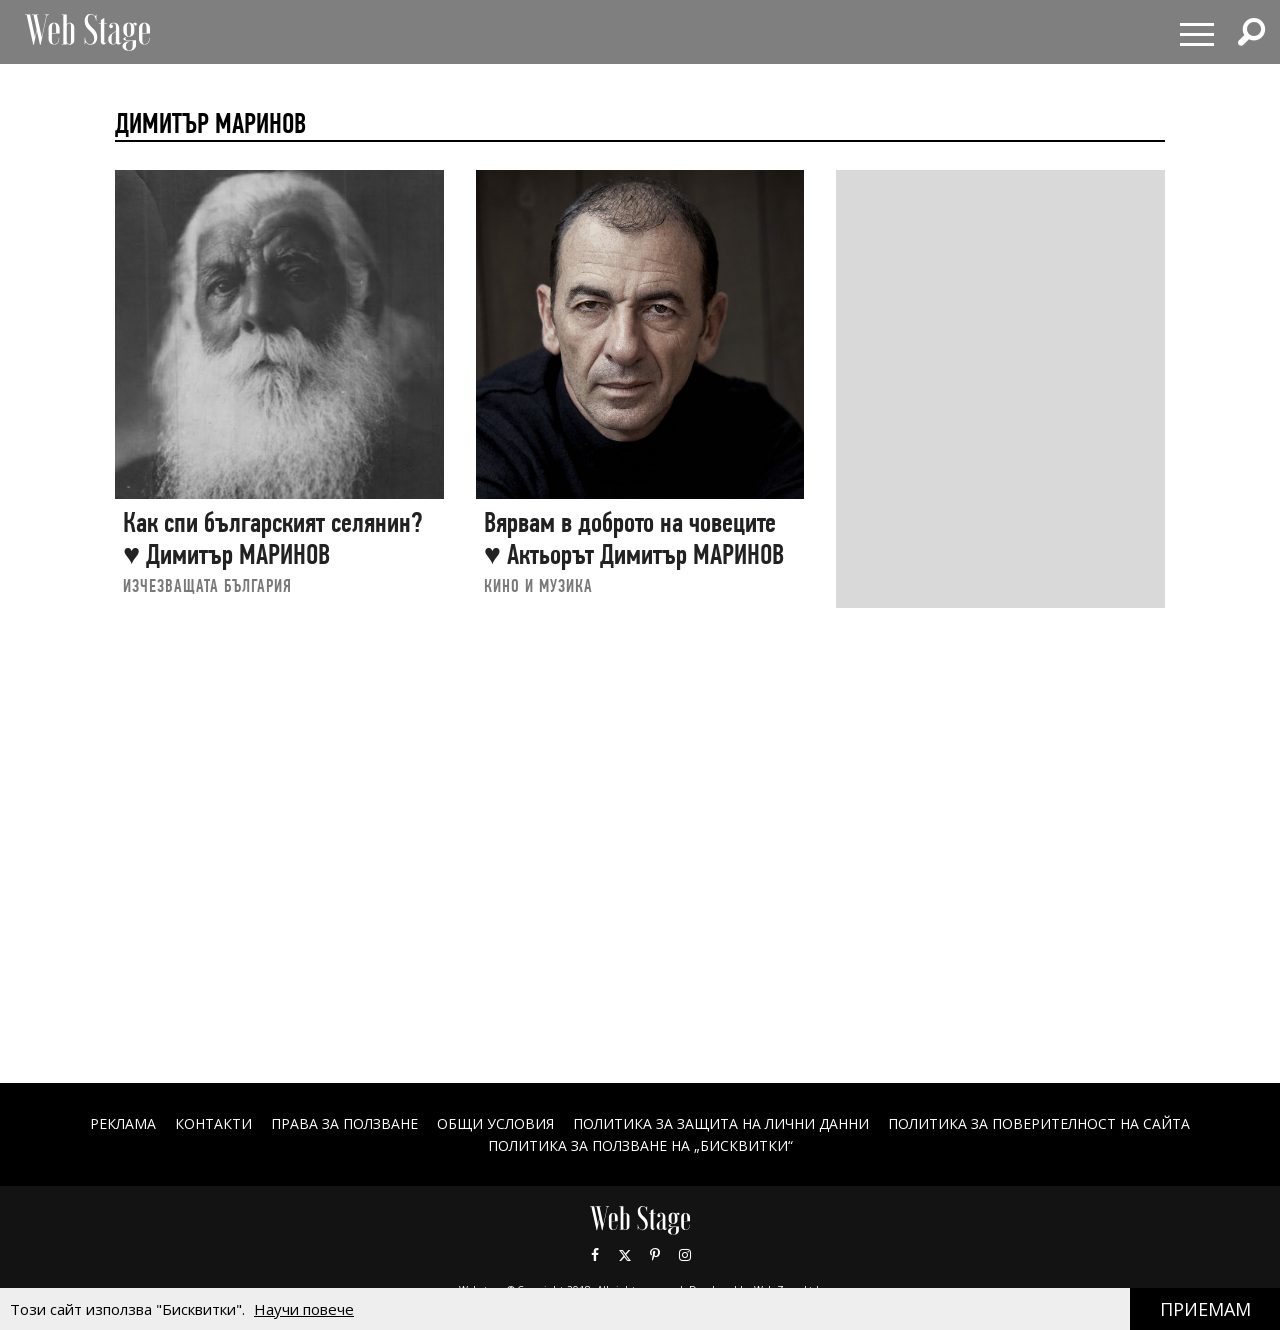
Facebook (595, 1255)
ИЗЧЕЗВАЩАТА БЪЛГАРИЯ (207, 585)
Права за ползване (344, 1123)
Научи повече (304, 1309)
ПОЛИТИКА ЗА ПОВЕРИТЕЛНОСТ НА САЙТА (1039, 1123)
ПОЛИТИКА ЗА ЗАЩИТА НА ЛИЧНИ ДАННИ (721, 1123)
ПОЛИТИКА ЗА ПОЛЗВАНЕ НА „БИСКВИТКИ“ (640, 1145)
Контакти (213, 1123)
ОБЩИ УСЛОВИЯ (495, 1123)
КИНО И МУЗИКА (538, 585)
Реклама (123, 1123)
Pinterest (655, 1255)
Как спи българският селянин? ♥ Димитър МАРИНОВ (272, 538)
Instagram (685, 1255)
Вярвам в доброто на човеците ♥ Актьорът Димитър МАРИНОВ (634, 538)
